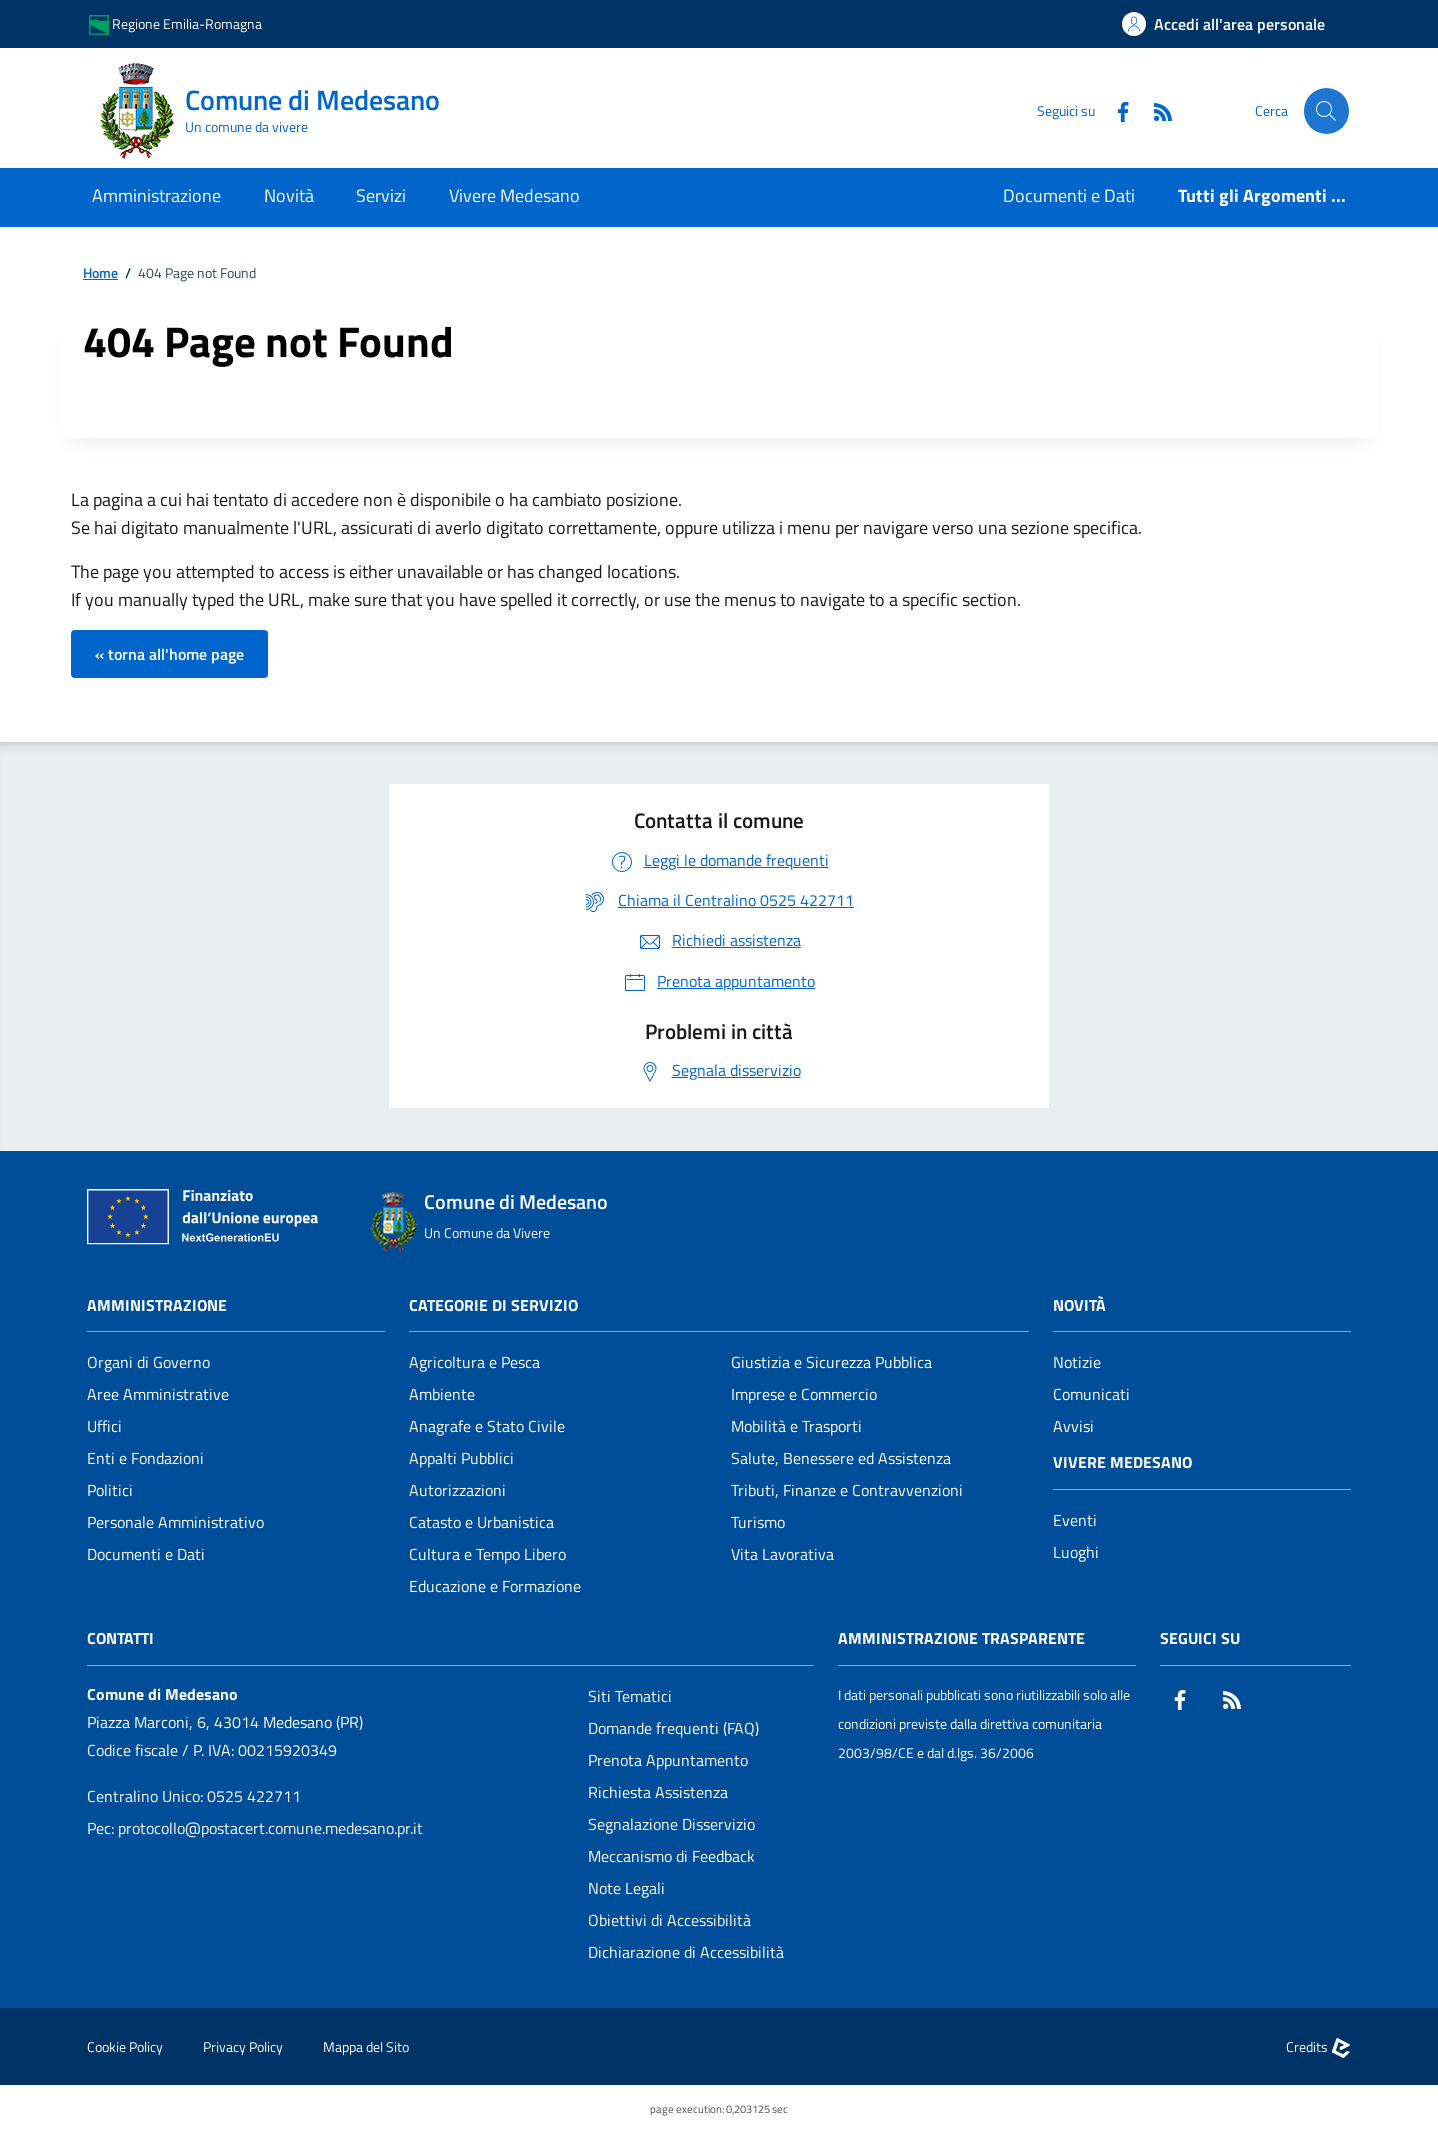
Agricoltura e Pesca (474, 1362)
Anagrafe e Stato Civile (487, 1426)
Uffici (104, 1426)
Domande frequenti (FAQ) (673, 1728)
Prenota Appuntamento (668, 1760)
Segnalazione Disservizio (671, 1824)
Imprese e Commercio (804, 1394)
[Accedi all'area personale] (1223, 24)
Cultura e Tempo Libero (487, 1554)
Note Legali (626, 1888)
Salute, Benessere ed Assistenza (841, 1458)
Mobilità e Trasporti (796, 1426)
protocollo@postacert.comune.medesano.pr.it (270, 1828)
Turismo (758, 1522)
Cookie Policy (125, 2047)
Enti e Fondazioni (145, 1458)
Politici (110, 1490)
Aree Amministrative (158, 1394)
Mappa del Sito (366, 2047)
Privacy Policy (243, 2047)
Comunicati (1091, 1394)
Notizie (1077, 1362)
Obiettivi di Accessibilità (669, 1920)
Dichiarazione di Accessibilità (686, 1952)
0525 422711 (254, 1796)
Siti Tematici (630, 1696)
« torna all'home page (169, 654)
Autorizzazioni (457, 1490)
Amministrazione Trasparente (961, 1638)
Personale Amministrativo (175, 1522)
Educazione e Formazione (495, 1586)
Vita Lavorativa (782, 1554)
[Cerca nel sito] (1325, 111)
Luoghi (1076, 1552)
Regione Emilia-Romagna (175, 24)
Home (100, 273)
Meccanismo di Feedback (671, 1856)
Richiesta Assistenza (658, 1792)
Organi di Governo (148, 1362)
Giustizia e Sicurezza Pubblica (831, 1362)
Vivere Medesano (1122, 1462)
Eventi (1075, 1520)
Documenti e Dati (146, 1554)
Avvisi (1073, 1426)
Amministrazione (157, 1305)
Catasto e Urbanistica (481, 1522)
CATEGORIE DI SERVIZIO (493, 1305)
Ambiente (442, 1394)
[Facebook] (1112, 111)
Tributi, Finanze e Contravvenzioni (847, 1490)
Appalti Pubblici (461, 1458)
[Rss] (1152, 111)
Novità (1079, 1305)
